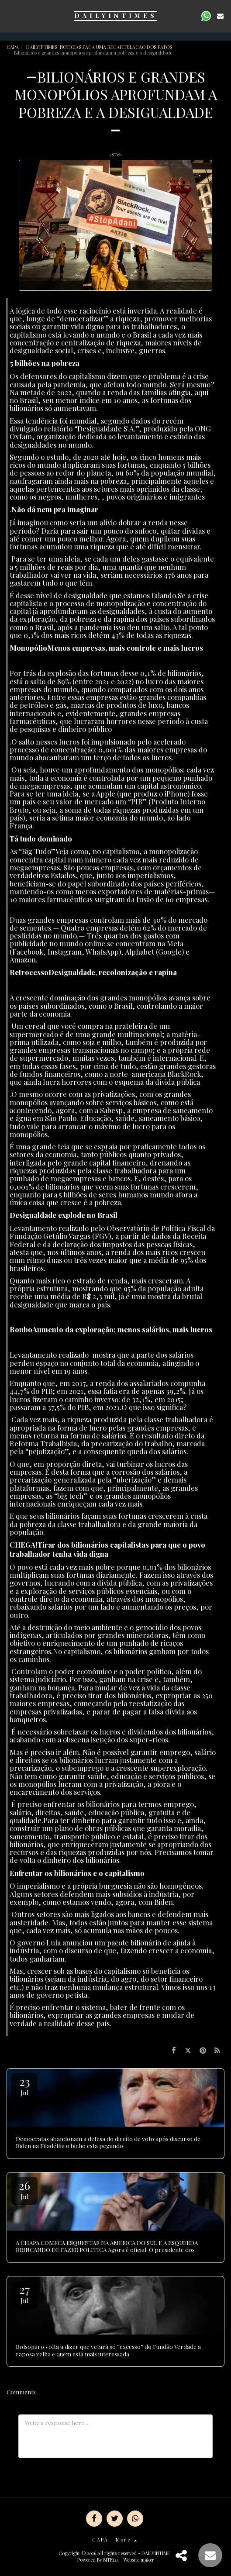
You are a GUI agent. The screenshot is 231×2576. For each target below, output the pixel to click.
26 (24, 2189)
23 (24, 2085)
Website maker (138, 2559)
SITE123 (110, 2559)
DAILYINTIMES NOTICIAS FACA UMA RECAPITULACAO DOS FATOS (99, 47)
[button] (9, 15)
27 (24, 2293)
